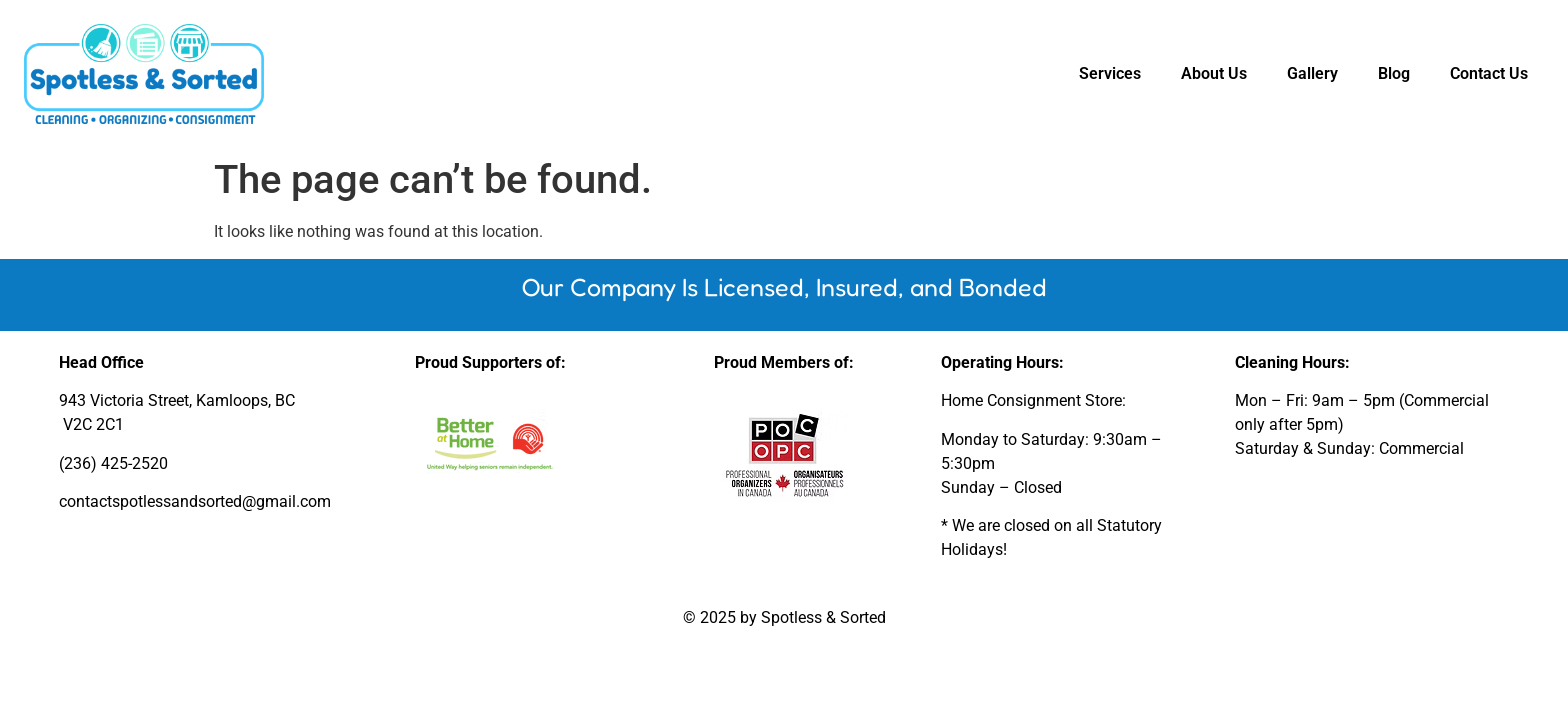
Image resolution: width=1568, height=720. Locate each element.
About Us (1214, 73)
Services (1110, 73)
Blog (1394, 73)
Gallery (1312, 73)
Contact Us (1489, 73)
